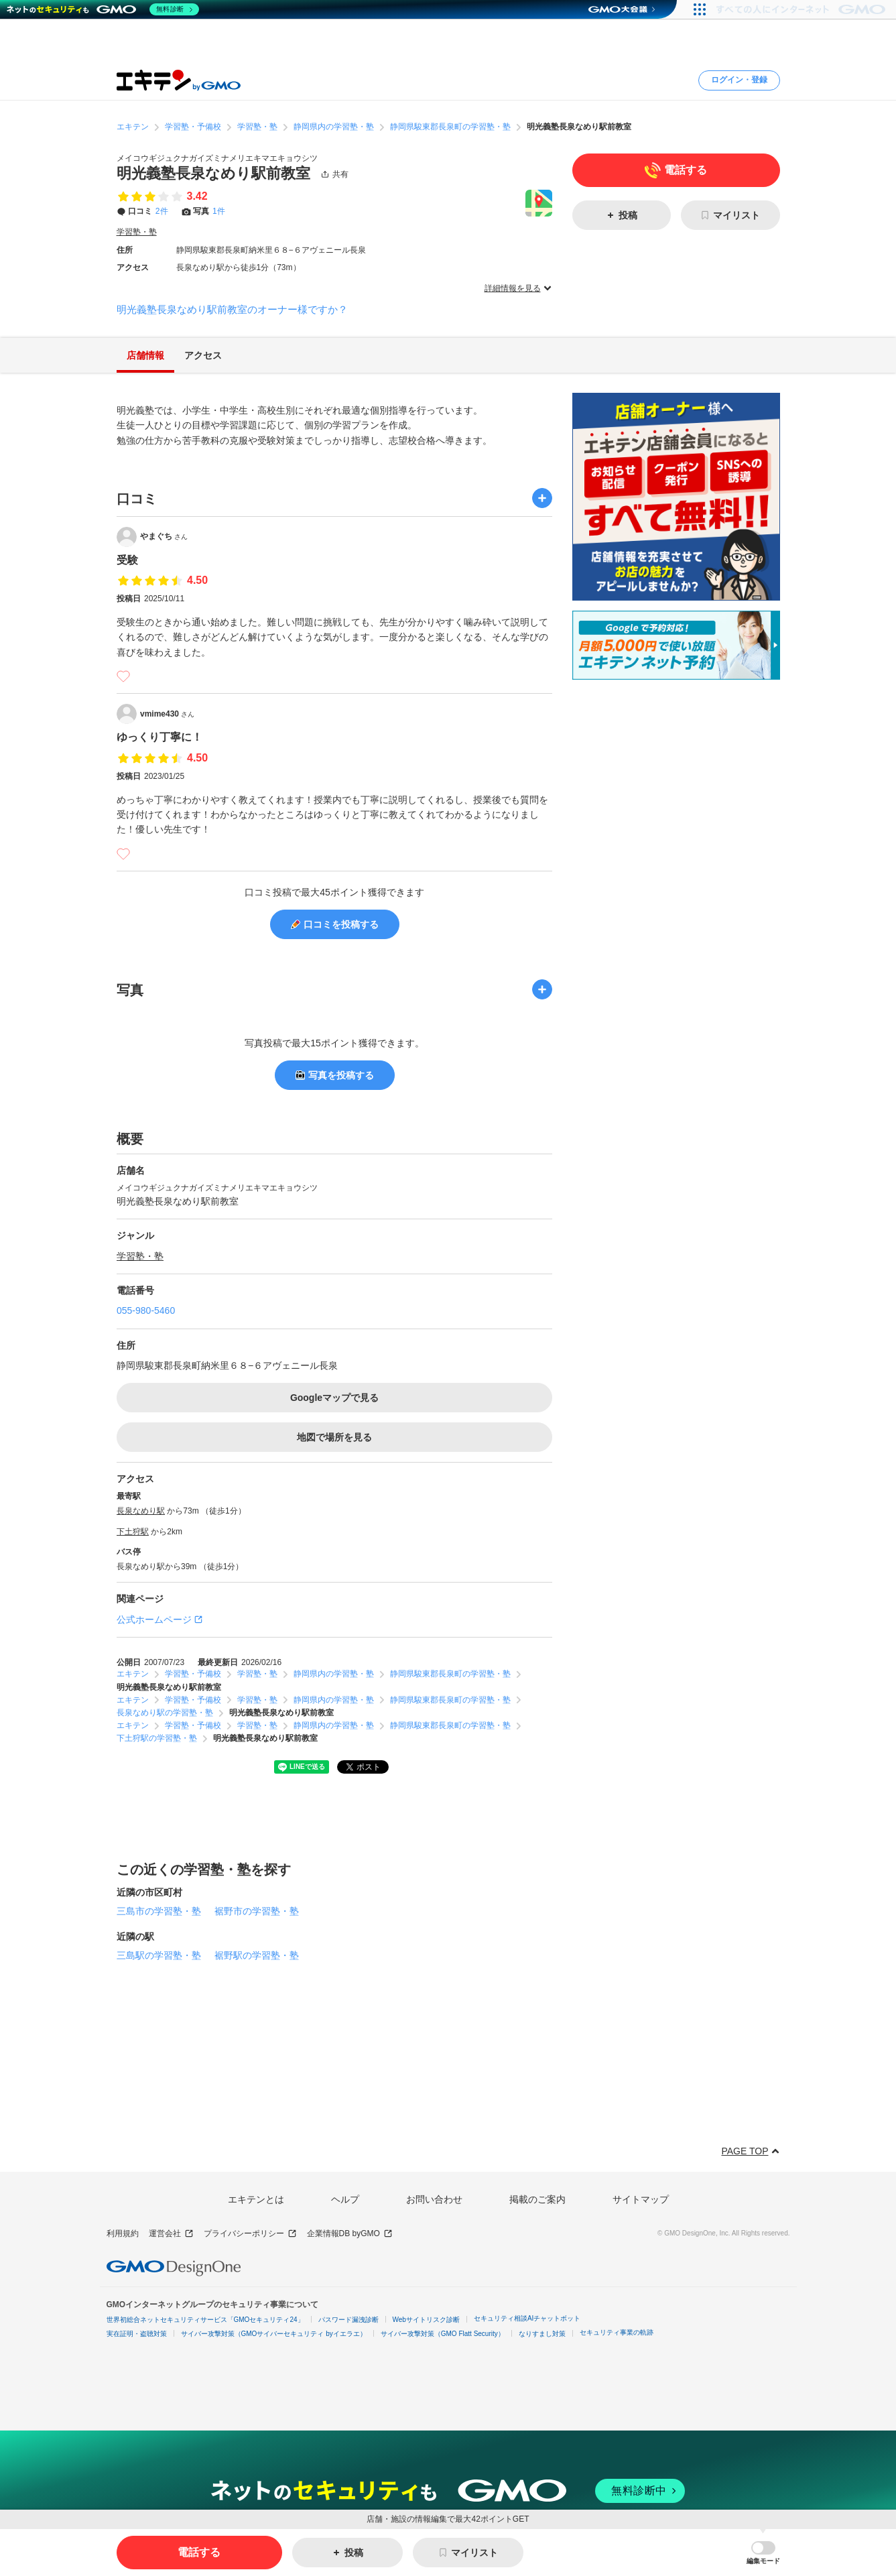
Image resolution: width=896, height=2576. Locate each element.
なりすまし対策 (542, 2333)
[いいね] (123, 676)
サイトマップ (641, 2199)
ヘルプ (345, 2199)
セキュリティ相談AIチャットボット (527, 2318)
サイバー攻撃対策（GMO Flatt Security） (443, 2333)
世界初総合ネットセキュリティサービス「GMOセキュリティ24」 (205, 2319)
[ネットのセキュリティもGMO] (102, 9)
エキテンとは (256, 2199)
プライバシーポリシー (250, 2234)
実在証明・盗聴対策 (137, 2333)
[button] (763, 2553)
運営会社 (171, 2234)
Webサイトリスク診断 (426, 2319)
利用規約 (123, 2233)
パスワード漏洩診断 (348, 2319)
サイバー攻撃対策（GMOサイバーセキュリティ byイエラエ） (274, 2333)
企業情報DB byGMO (350, 2234)
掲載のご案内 (537, 2199)
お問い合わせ (434, 2199)
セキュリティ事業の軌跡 (616, 2332)
